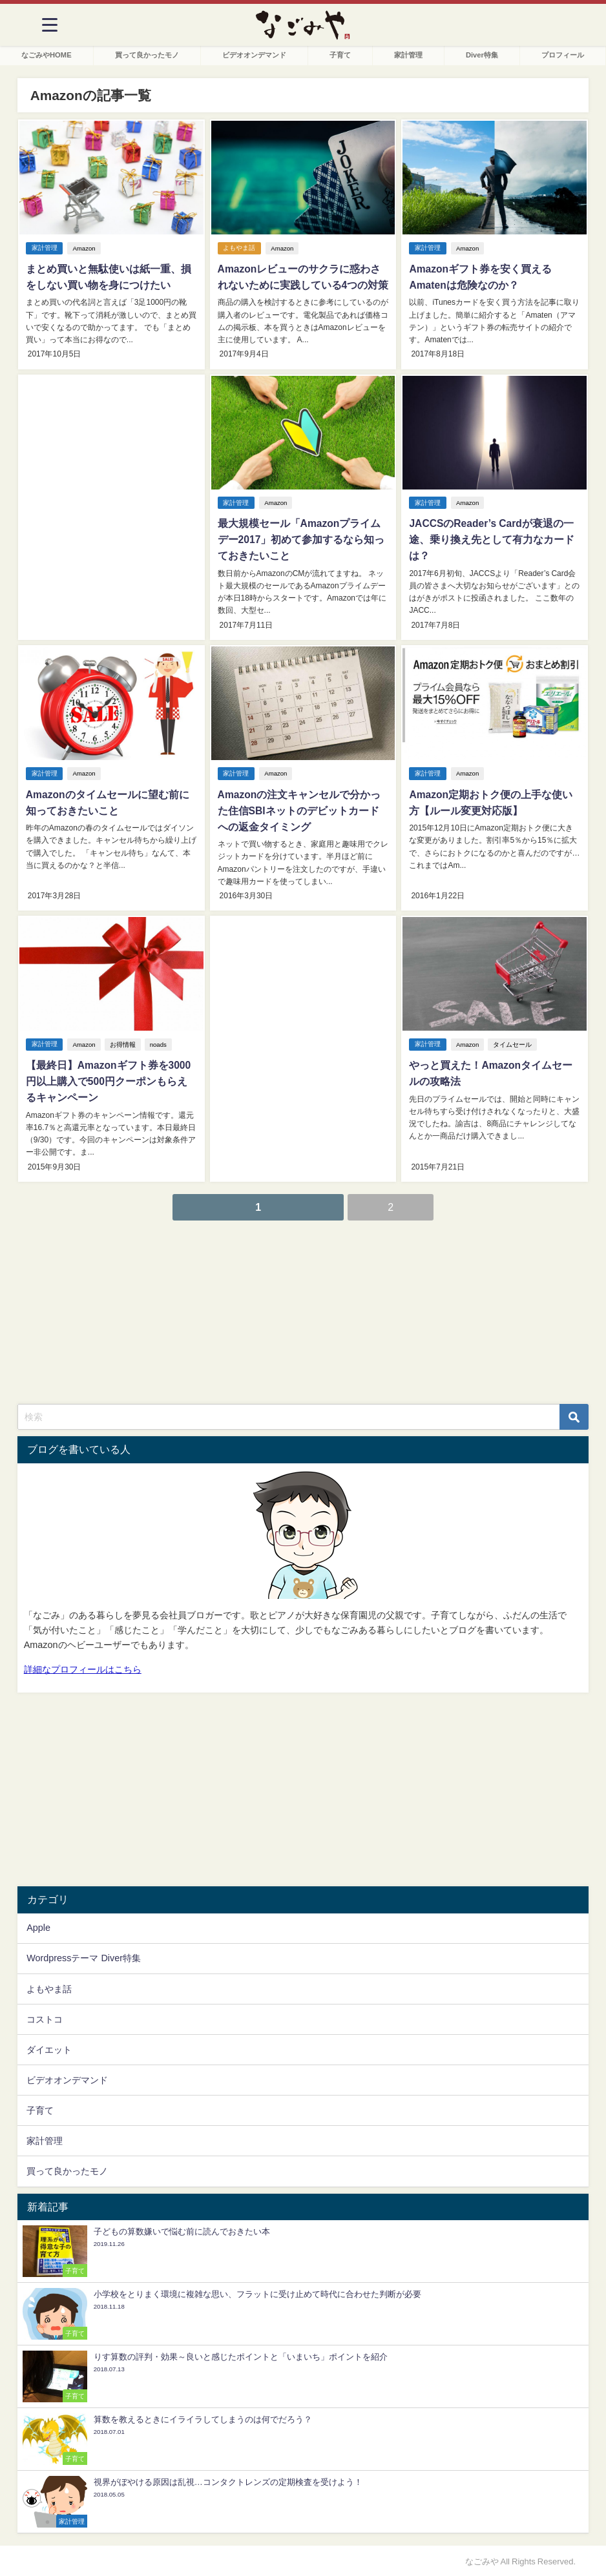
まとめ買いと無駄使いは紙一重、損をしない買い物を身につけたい (107, 277)
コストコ (44, 2016)
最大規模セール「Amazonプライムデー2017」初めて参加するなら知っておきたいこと (300, 539)
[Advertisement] (111, 489)
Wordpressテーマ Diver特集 (83, 1956)
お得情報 (123, 1043)
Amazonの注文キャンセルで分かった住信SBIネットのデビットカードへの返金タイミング (302, 809)
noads (158, 1043)
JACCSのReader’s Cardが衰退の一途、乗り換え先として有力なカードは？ (491, 539)
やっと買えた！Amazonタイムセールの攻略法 (490, 1072)
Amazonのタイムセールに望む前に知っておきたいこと (107, 801)
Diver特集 (482, 55)
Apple (38, 1925)
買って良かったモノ (147, 55)
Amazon (84, 248)
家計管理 (408, 55)
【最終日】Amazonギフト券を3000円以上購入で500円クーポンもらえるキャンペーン (111, 1080)
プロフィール (562, 55)
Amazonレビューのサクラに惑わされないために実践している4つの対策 (302, 277)
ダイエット (49, 2047)
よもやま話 (239, 248)
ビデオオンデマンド (254, 55)
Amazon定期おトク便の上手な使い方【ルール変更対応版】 (490, 801)
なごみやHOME (46, 55)
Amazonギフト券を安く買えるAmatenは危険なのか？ (479, 277)
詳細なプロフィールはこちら (82, 1666)
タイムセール (513, 1043)
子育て (340, 55)
